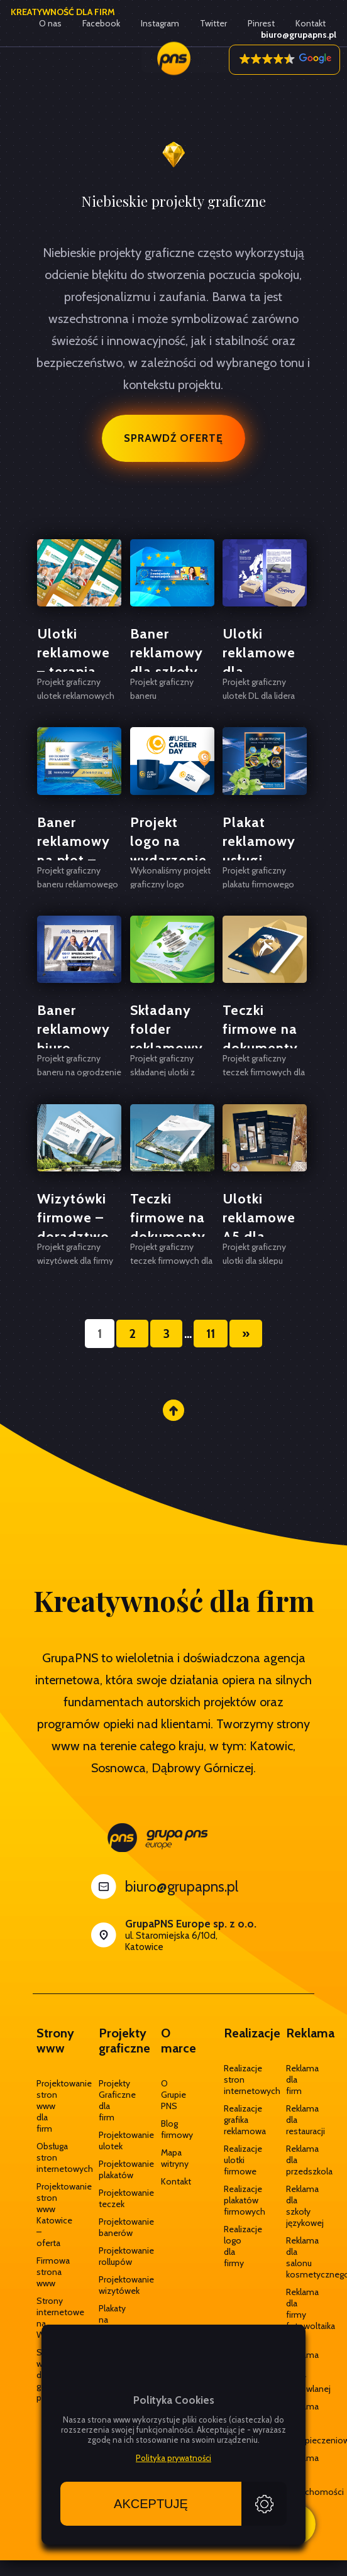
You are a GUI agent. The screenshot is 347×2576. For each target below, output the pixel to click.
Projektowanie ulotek (111, 2140)
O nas (50, 23)
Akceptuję (150, 2504)
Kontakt (310, 23)
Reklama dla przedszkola (298, 2160)
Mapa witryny (173, 2158)
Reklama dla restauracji (298, 2120)
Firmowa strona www (48, 2272)
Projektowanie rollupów (111, 2256)
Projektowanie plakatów (111, 2169)
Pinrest (261, 23)
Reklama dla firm (298, 2079)
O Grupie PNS (173, 2095)
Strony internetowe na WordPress (48, 2317)
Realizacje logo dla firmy (236, 2246)
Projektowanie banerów (111, 2227)
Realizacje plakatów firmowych (236, 2200)
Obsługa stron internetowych (48, 2157)
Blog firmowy (173, 2129)
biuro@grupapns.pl (181, 1886)
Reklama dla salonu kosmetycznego (298, 2257)
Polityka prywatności (173, 2458)
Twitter (213, 23)
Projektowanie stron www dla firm (48, 2106)
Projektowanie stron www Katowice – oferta (48, 2215)
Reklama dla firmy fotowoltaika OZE (298, 2314)
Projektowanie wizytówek (111, 2285)
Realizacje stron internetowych (236, 2079)
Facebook (101, 23)
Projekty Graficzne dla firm (111, 2100)
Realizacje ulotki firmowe (236, 2160)
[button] (284, 60)
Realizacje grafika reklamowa (236, 2120)
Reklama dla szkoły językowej (298, 2205)
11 (210, 1333)
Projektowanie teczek (111, 2198)
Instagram (160, 23)
